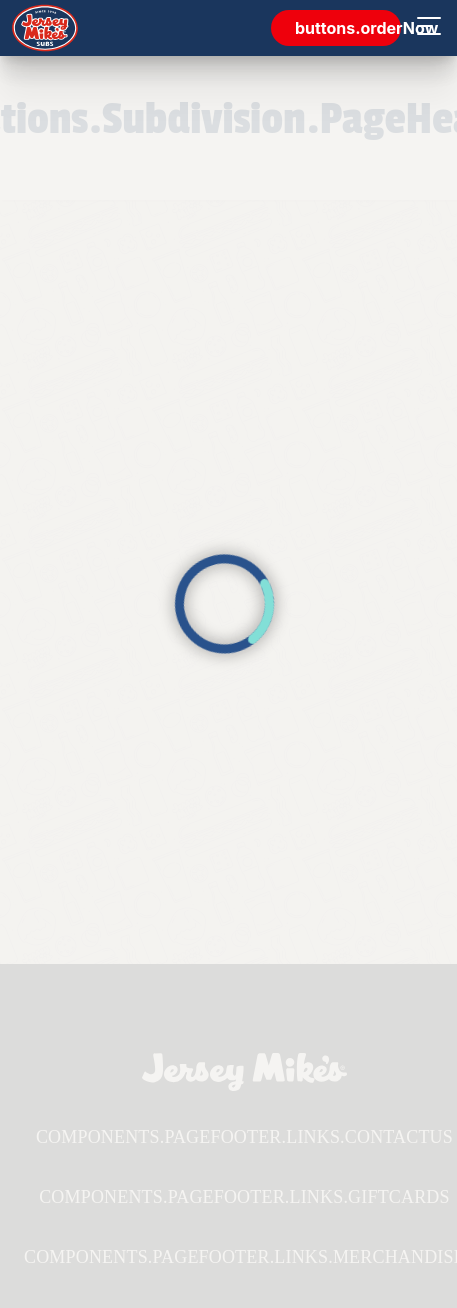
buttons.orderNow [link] (348, 28)
